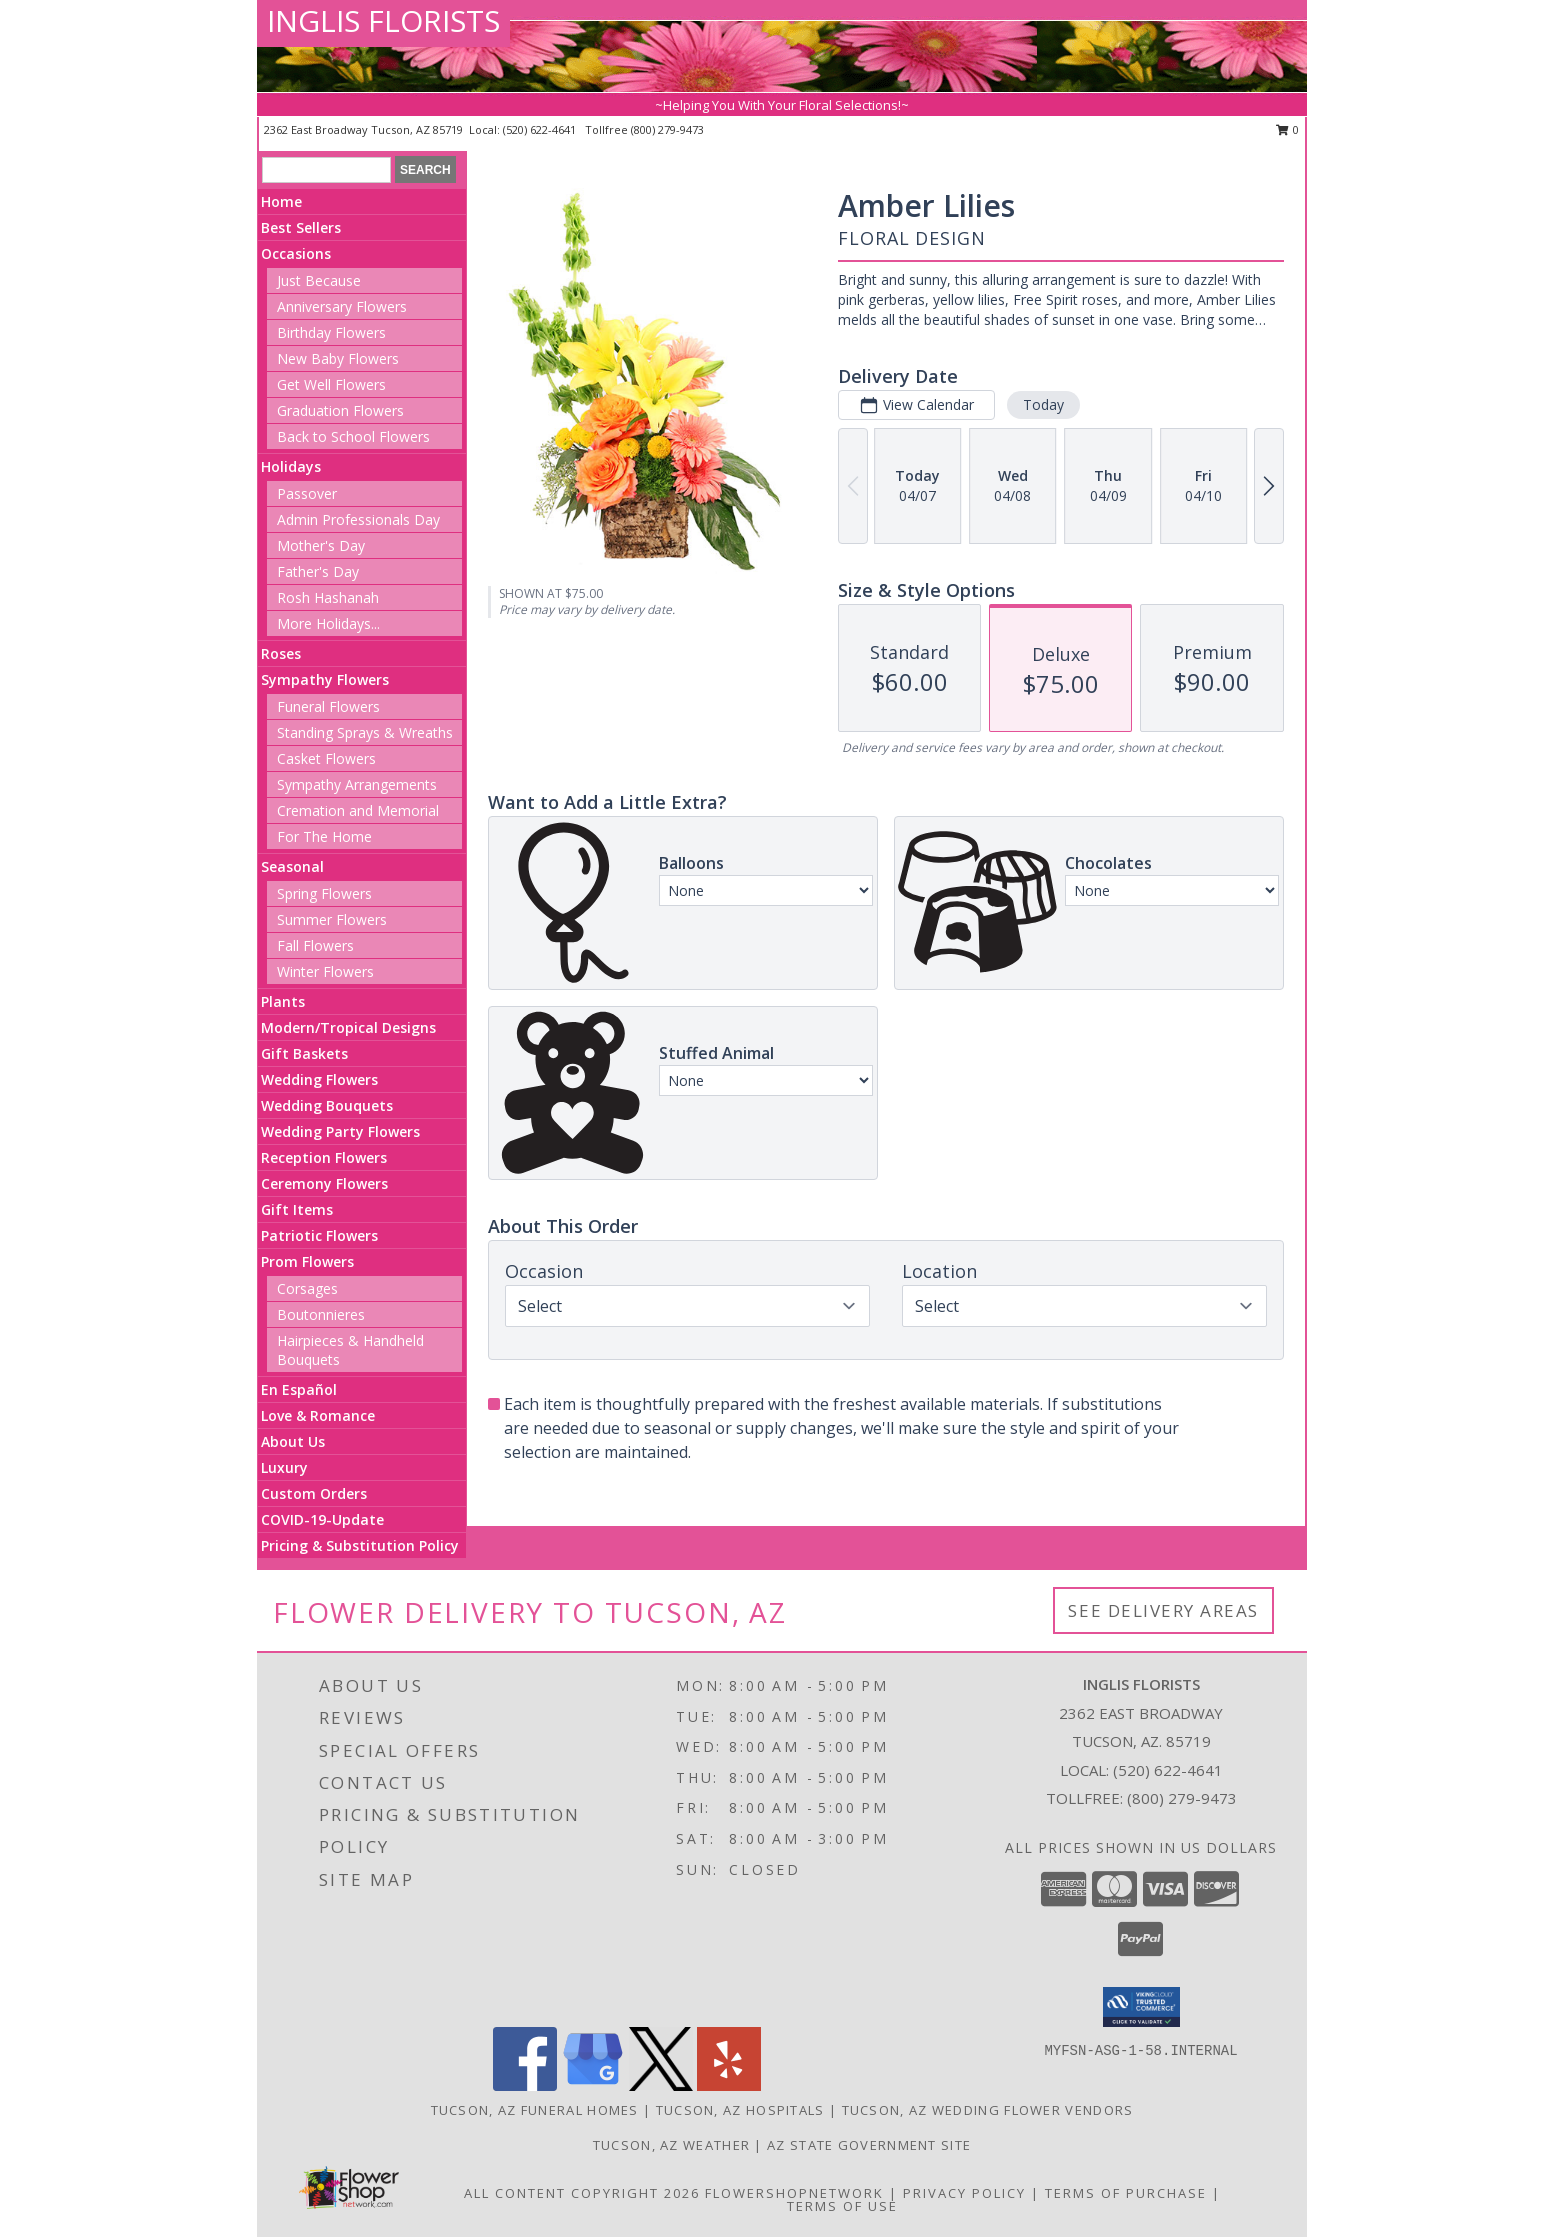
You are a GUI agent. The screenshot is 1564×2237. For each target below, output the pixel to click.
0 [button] (1287, 129)
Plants (283, 1001)
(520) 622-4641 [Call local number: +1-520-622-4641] (541, 129)
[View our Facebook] (525, 2085)
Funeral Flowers (328, 706)
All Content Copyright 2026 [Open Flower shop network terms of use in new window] (582, 2193)
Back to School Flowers (353, 436)
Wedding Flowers (319, 1079)
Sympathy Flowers (325, 679)
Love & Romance (318, 1415)
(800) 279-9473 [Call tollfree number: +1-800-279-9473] (667, 129)
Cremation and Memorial (358, 810)
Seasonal (292, 866)
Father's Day (318, 571)
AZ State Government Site (869, 2145)
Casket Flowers (326, 758)
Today (1043, 404)
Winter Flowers (325, 971)
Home (281, 201)
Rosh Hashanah (328, 597)
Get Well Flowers (331, 384)
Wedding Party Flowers (340, 1131)
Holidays (291, 466)
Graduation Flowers (340, 410)
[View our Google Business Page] (593, 2085)
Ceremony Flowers (324, 1183)
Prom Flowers (307, 1261)
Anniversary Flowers (342, 306)
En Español (299, 1389)
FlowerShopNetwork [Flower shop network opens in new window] (794, 2193)
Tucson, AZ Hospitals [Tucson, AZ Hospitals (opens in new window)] (740, 2110)
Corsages (307, 1288)
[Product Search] (326, 170)
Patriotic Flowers (319, 1235)
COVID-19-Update (322, 1519)
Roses (281, 653)
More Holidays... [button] (328, 623)
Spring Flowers (324, 893)
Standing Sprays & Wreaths (365, 732)
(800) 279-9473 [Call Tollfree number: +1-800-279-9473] (1182, 1798)
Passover (307, 493)
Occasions (296, 253)
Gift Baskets (304, 1053)
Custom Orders (314, 1493)
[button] (1141, 2007)
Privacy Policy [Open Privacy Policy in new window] (964, 2193)
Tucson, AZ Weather (671, 2145)
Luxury (284, 1467)
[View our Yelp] (729, 2085)
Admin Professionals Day (358, 519)
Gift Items (297, 1209)
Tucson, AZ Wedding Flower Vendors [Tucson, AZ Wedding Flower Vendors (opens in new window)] (988, 2110)
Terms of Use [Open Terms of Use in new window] (842, 2206)
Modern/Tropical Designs (348, 1027)
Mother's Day (321, 545)
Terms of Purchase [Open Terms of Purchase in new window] (1126, 2193)
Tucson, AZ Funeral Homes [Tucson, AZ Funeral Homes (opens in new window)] (535, 2110)
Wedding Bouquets (327, 1105)
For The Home (324, 836)
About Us (293, 1441)
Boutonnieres (321, 1314)
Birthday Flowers (331, 332)
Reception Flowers (324, 1157)
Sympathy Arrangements (357, 784)
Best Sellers (301, 227)
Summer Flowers (332, 919)
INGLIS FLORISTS (383, 20)
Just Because (319, 280)
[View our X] (661, 2085)
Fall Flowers (315, 945)
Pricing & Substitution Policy (360, 1545)
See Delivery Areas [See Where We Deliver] (1163, 1610)
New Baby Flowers (338, 358)
